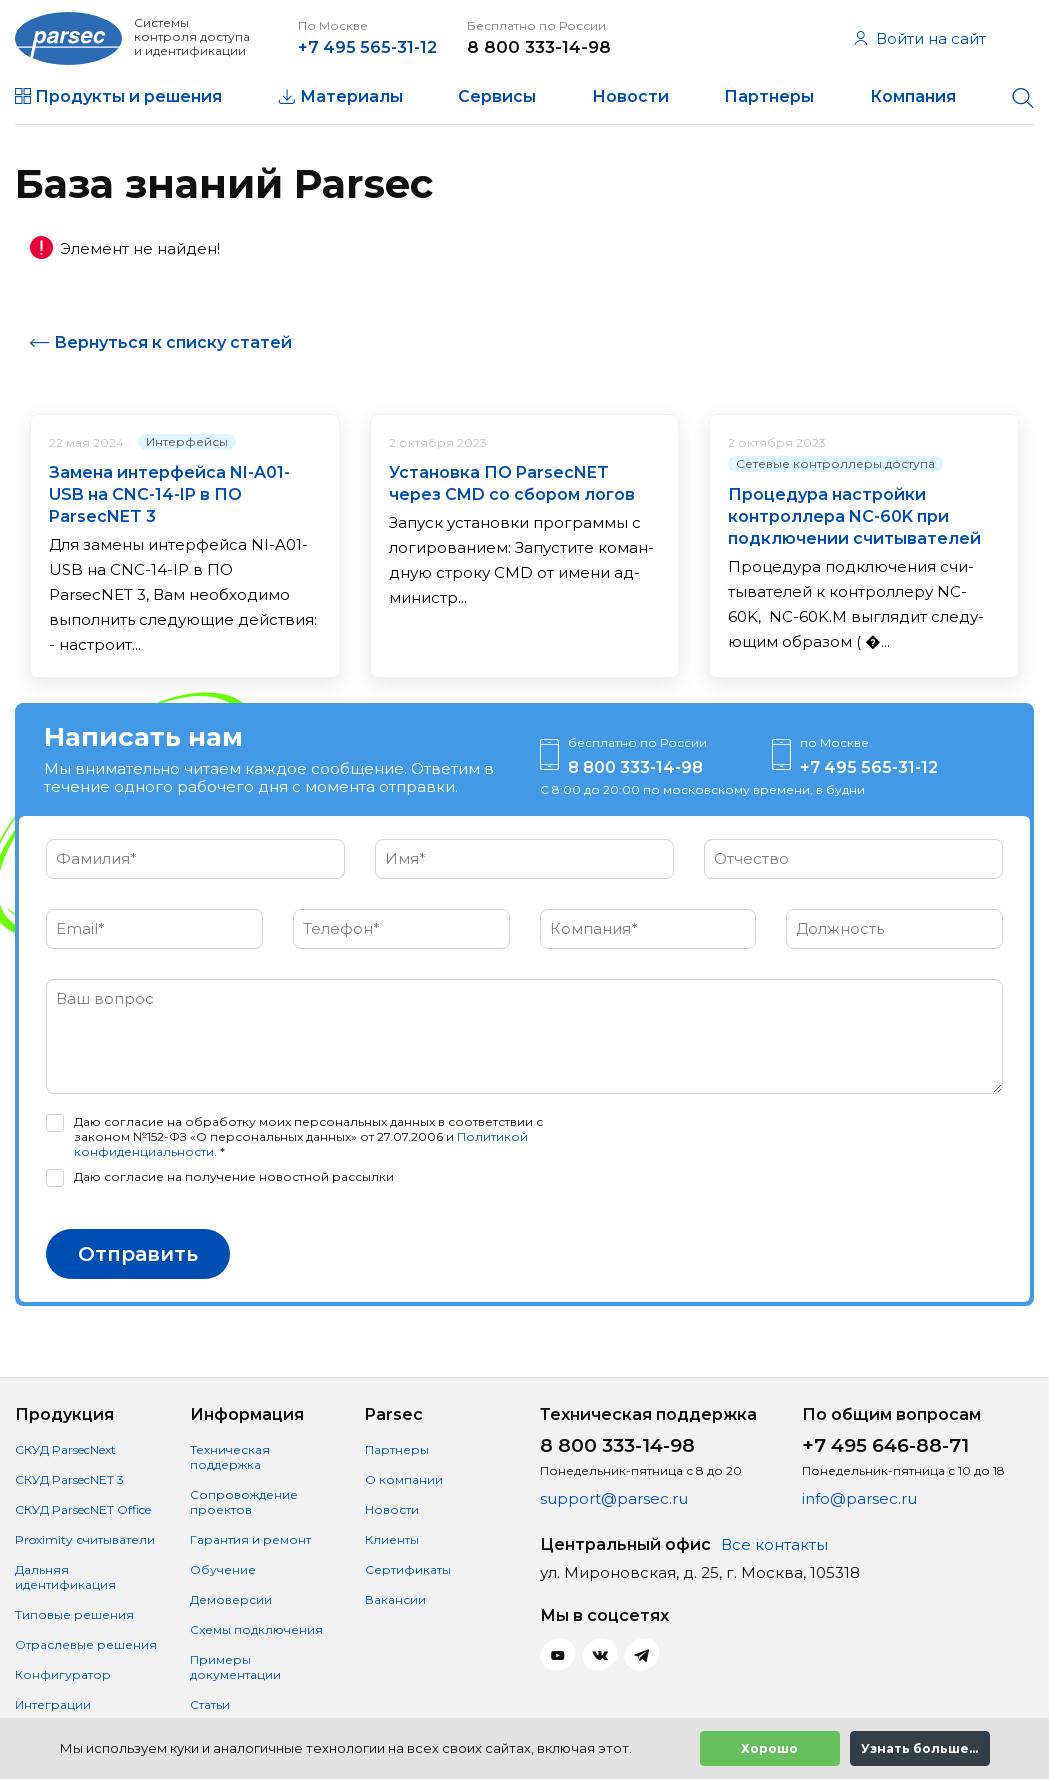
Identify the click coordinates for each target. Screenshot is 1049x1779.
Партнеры (769, 96)
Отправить (138, 1275)
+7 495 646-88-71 (885, 1445)
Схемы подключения (256, 1629)
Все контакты (774, 1544)
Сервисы (497, 96)
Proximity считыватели (85, 1539)
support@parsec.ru (614, 1498)
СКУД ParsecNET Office (83, 1509)
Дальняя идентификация (65, 1577)
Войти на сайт (920, 38)
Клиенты (392, 1539)
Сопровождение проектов (244, 1502)
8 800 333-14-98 (563, 47)
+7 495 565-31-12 (389, 47)
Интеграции (53, 1704)
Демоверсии (231, 1599)
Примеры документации (235, 1667)
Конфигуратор (63, 1674)
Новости (630, 96)
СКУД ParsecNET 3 (69, 1479)
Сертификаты (408, 1569)
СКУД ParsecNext (65, 1449)
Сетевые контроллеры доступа (835, 484)
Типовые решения (74, 1614)
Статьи (210, 1704)
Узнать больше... (919, 1748)
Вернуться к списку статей (173, 363)
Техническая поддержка (230, 1457)
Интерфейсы (187, 462)
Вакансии (395, 1599)
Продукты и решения (128, 96)
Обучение (223, 1569)
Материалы (351, 96)
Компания (913, 96)
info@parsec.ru (859, 1498)
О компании (404, 1479)
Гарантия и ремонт (250, 1539)
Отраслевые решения (86, 1644)
